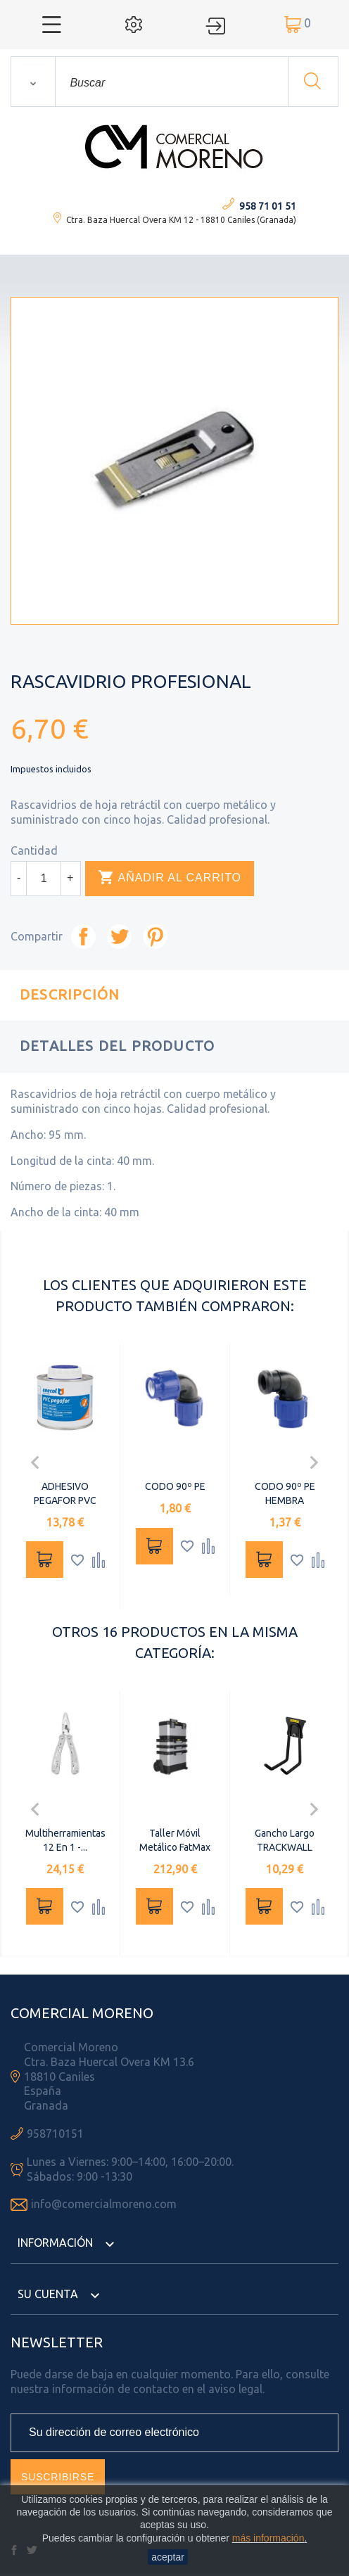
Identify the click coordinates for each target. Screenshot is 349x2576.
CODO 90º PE (175, 1486)
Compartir (83, 936)
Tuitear (119, 936)
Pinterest (155, 936)
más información (268, 2538)
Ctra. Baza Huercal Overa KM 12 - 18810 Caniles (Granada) (181, 219)
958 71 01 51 (267, 206)
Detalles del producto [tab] (117, 1046)
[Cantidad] (43, 878)
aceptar (167, 2557)
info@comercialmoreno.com (104, 2204)
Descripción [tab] (70, 994)
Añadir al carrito (169, 878)
